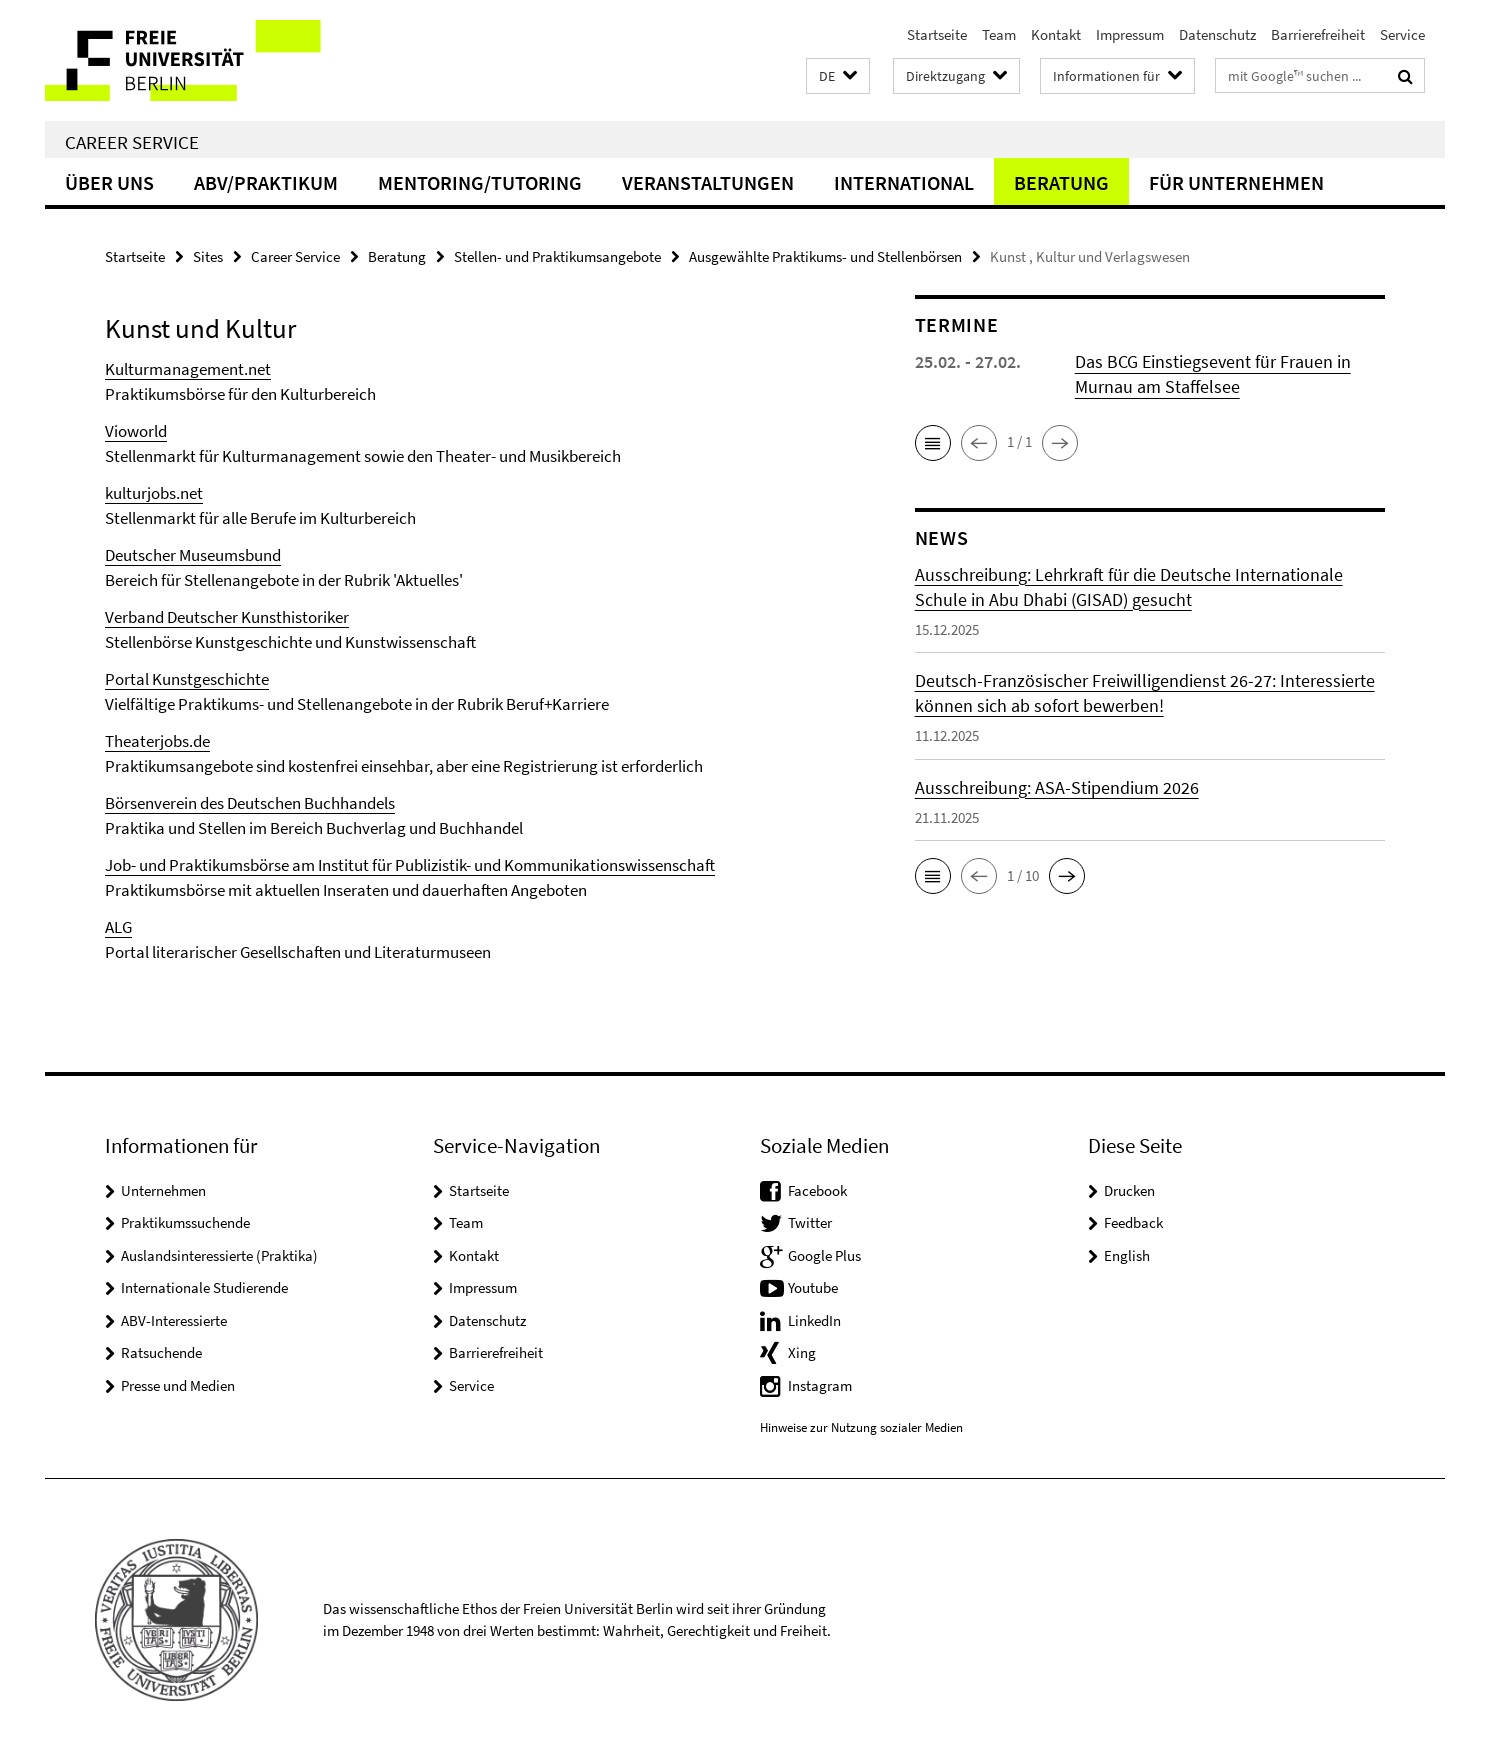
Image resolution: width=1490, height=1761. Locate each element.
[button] (838, 76)
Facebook (817, 1190)
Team (999, 34)
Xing (802, 1352)
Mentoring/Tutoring (480, 182)
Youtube (813, 1287)
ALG (118, 927)
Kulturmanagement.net (188, 369)
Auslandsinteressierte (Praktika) (219, 1255)
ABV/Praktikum (266, 182)
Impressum (1130, 34)
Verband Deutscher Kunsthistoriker (227, 617)
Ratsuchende (161, 1352)
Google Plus (824, 1255)
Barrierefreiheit (1318, 34)
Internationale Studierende (204, 1287)
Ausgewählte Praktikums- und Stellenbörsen (825, 256)
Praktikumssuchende (185, 1222)
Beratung (1061, 182)
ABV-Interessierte (174, 1320)
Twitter (810, 1222)
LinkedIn (814, 1320)
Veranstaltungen (708, 182)
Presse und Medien (178, 1385)
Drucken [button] (1129, 1190)
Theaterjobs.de (157, 741)
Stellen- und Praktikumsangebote (557, 256)
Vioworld (136, 431)
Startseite (937, 34)
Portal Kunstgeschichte (187, 679)
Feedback (1133, 1222)
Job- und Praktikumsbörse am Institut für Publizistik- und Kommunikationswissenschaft (410, 865)
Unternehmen (163, 1190)
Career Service (132, 142)
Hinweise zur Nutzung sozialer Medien (861, 1427)
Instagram (820, 1385)
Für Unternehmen (1236, 182)
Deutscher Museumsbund (193, 555)
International (904, 182)
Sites (208, 256)
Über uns (109, 182)
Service (1402, 34)
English (1127, 1255)
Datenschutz (1217, 34)
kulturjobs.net (154, 493)
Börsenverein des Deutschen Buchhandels (250, 803)
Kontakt (1056, 34)
